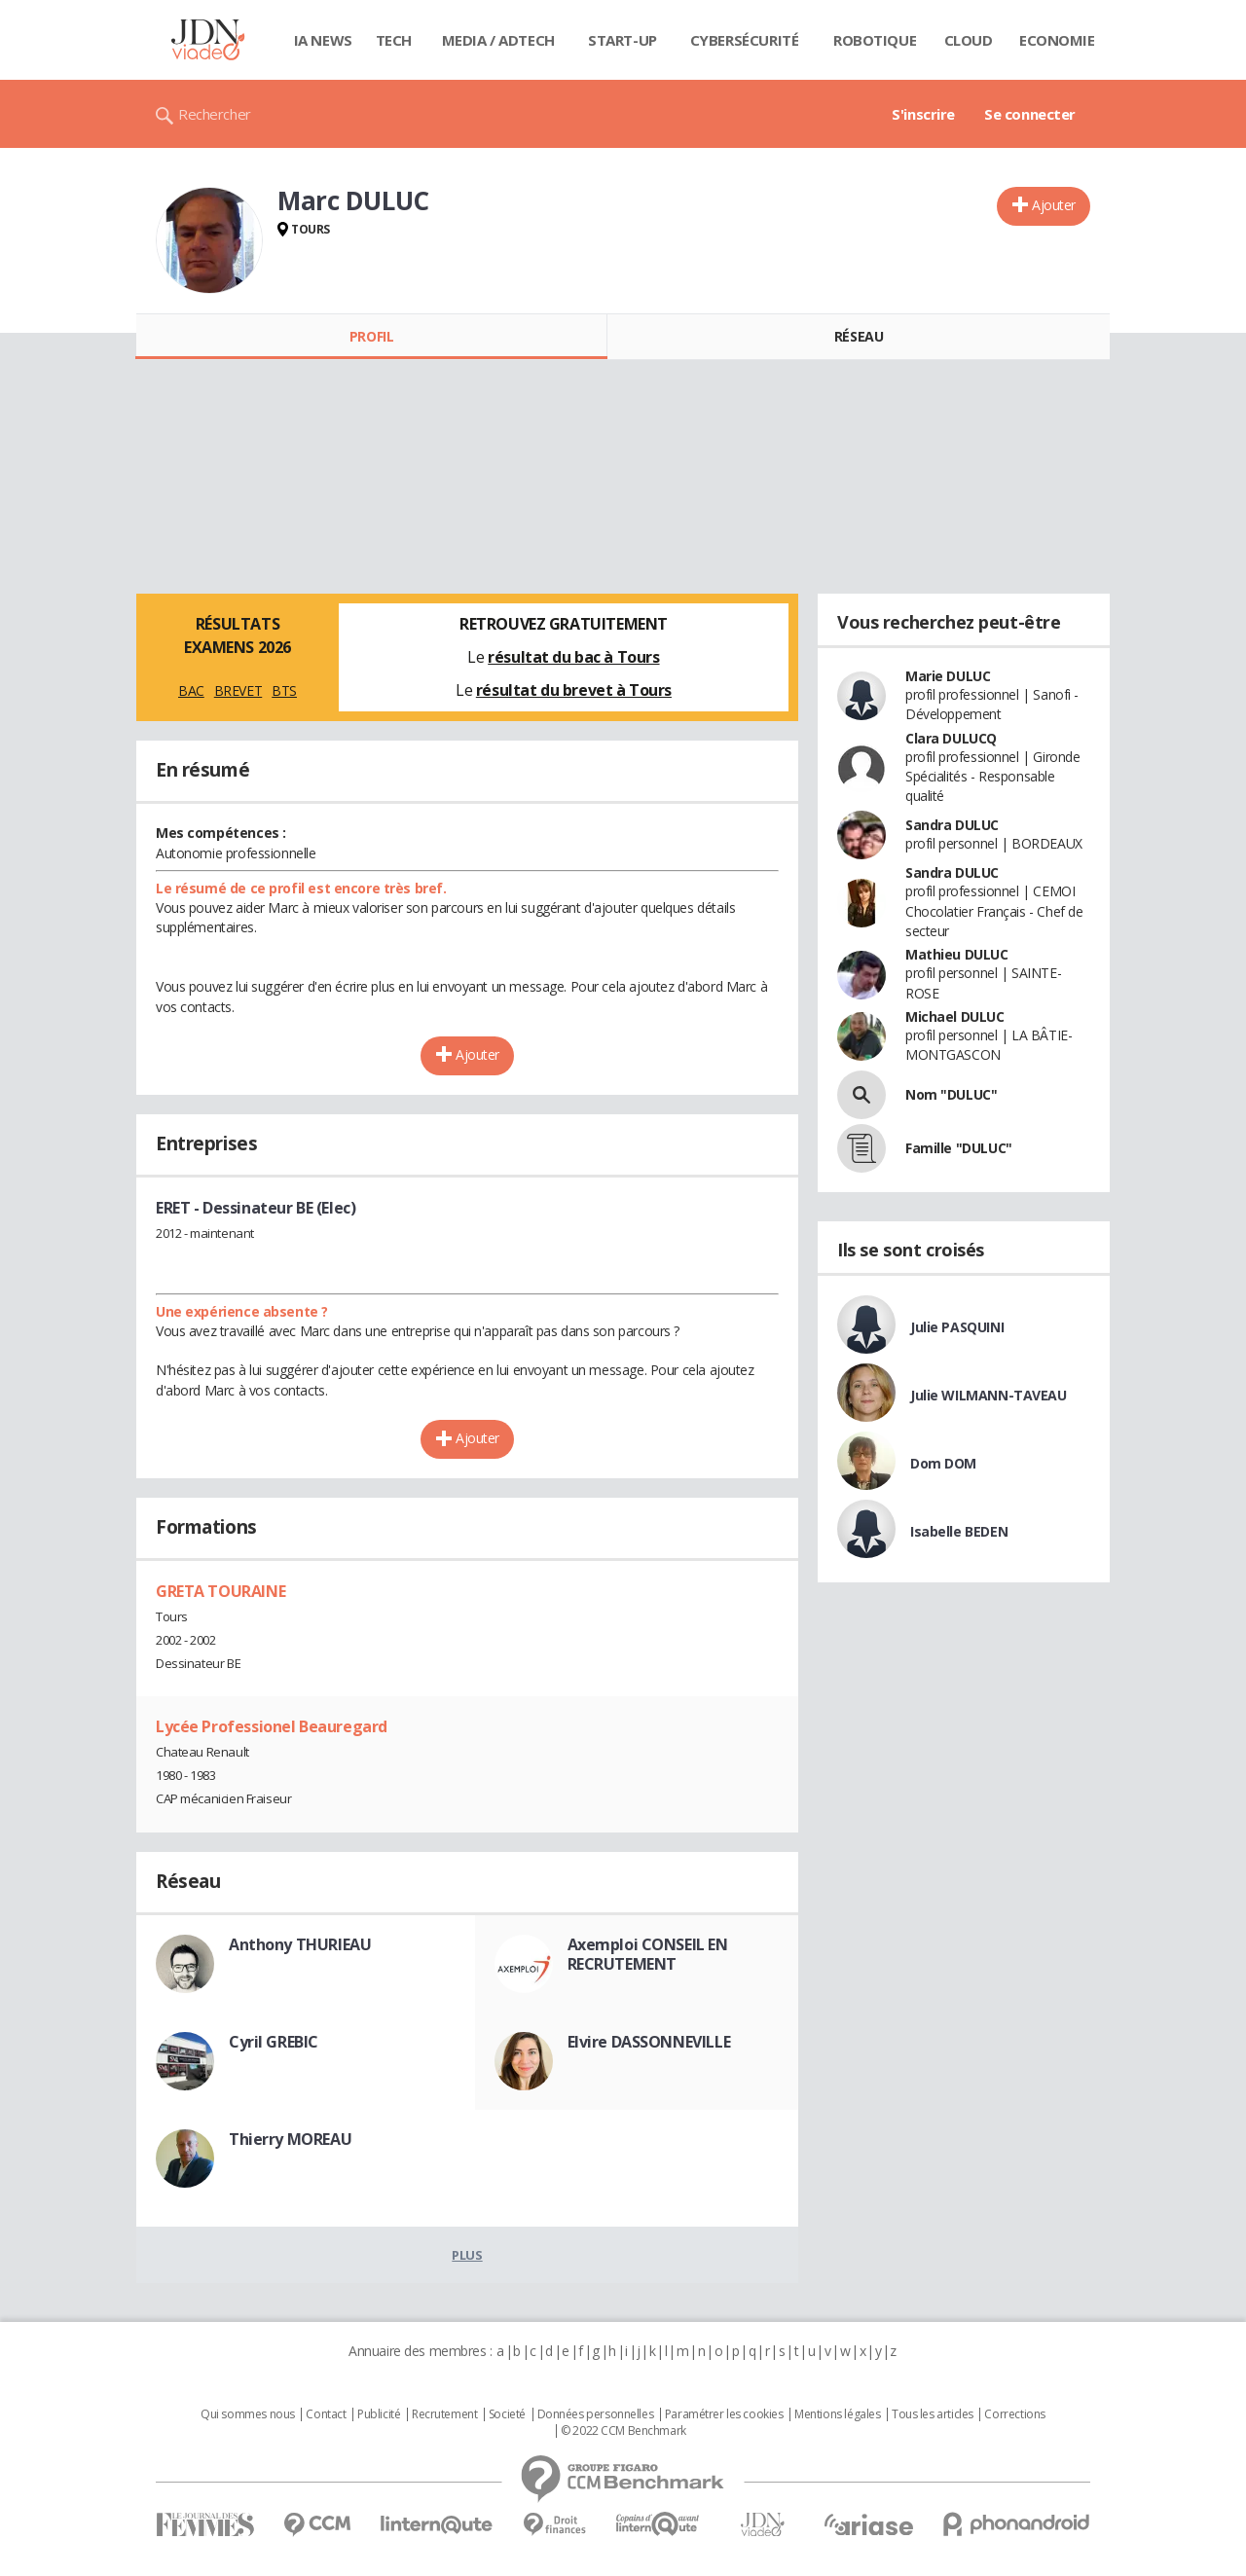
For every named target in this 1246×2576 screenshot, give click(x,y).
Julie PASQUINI (957, 1327)
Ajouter (1054, 205)
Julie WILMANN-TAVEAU (988, 1395)
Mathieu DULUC (956, 954)
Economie (1057, 40)
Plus (467, 2255)
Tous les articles (932, 2414)
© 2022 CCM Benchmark (623, 2431)
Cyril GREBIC (273, 2041)
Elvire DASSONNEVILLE (649, 2041)
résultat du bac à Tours (573, 657)
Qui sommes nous (248, 2414)
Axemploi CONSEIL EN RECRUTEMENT (648, 1954)
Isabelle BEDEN (959, 1531)
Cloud (968, 40)
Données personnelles (595, 2414)
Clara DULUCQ (951, 738)
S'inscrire (923, 114)
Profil (371, 336)
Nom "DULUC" (951, 1094)
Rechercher (214, 114)
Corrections (1014, 2414)
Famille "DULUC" (958, 1148)
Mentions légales (837, 2414)
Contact (326, 2414)
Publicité (378, 2414)
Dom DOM (943, 1463)
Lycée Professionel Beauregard (271, 1726)
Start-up (622, 40)
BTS (284, 690)
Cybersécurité (744, 40)
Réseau (858, 336)
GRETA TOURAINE (220, 1591)
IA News (323, 40)
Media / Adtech (498, 40)
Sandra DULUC (952, 825)
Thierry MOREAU (290, 2139)
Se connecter (1030, 114)
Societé (507, 2414)
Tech (394, 40)
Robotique (874, 40)
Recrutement (444, 2414)
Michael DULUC (955, 1016)
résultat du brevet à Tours (574, 690)
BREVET (238, 690)
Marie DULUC (947, 676)
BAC (191, 690)
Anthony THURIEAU (300, 1944)
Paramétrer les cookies (724, 2414)
